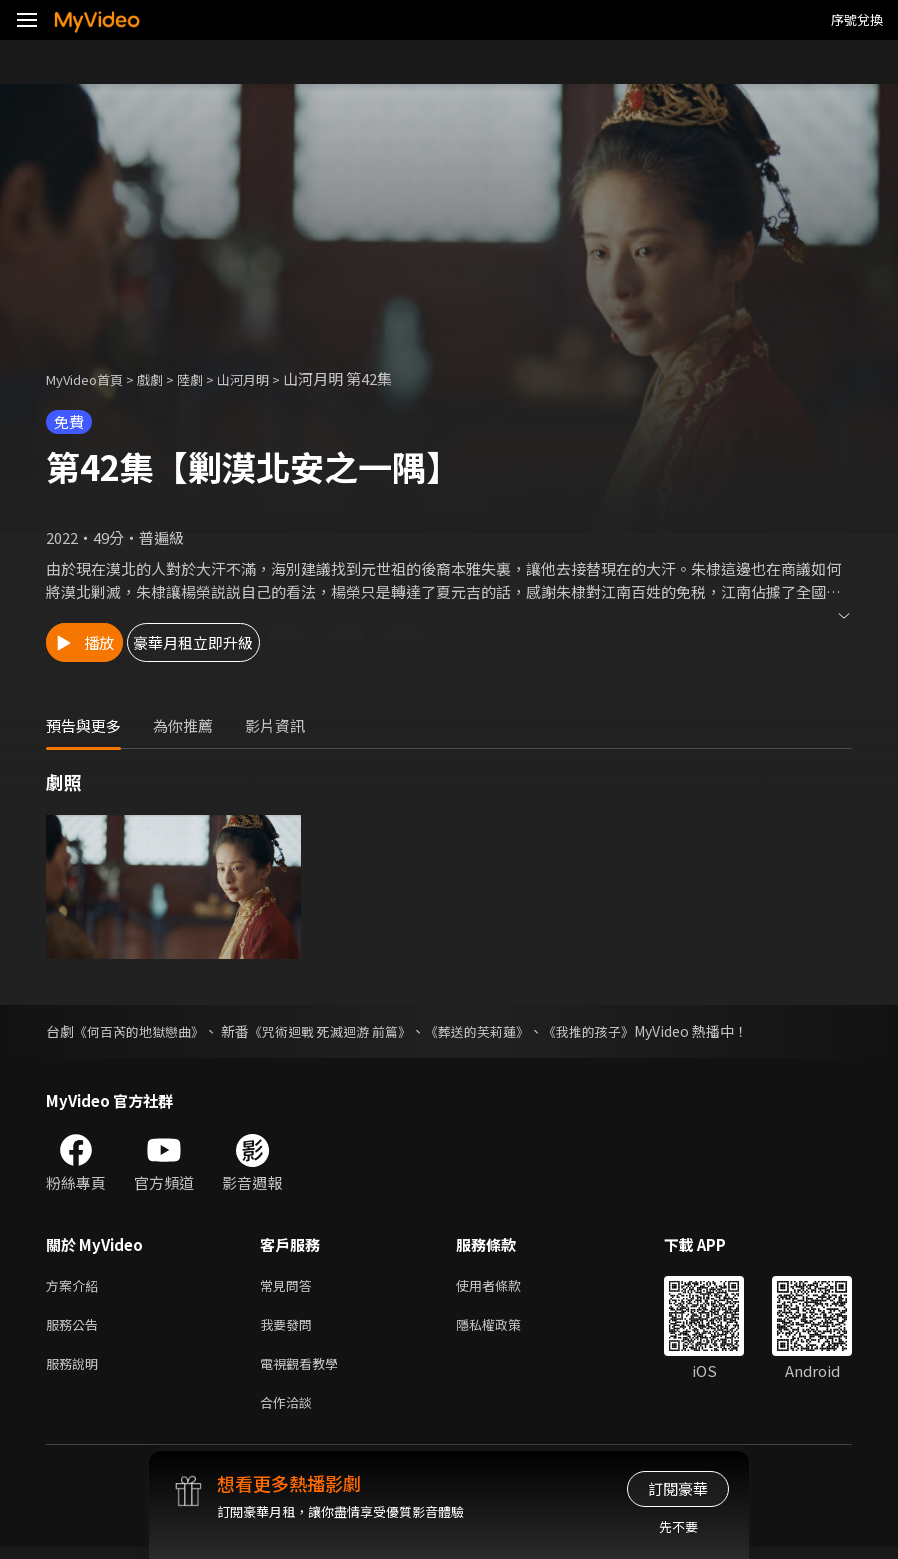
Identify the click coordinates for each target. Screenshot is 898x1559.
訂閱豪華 (678, 1488)
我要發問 (290, 1328)
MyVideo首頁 (91, 378)
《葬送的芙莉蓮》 (503, 1031)
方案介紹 (76, 1286)
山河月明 (269, 378)
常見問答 (290, 1286)
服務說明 (76, 1370)
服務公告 (76, 1328)
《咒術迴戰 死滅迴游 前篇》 (346, 1031)
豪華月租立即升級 (261, 642)
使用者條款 (505, 1286)
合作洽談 (290, 1412)
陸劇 (210, 378)
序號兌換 (857, 19)
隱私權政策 (505, 1328)
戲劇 (166, 378)
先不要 (678, 1526)
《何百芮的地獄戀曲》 (144, 1031)
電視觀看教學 (305, 1370)
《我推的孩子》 (622, 1031)
